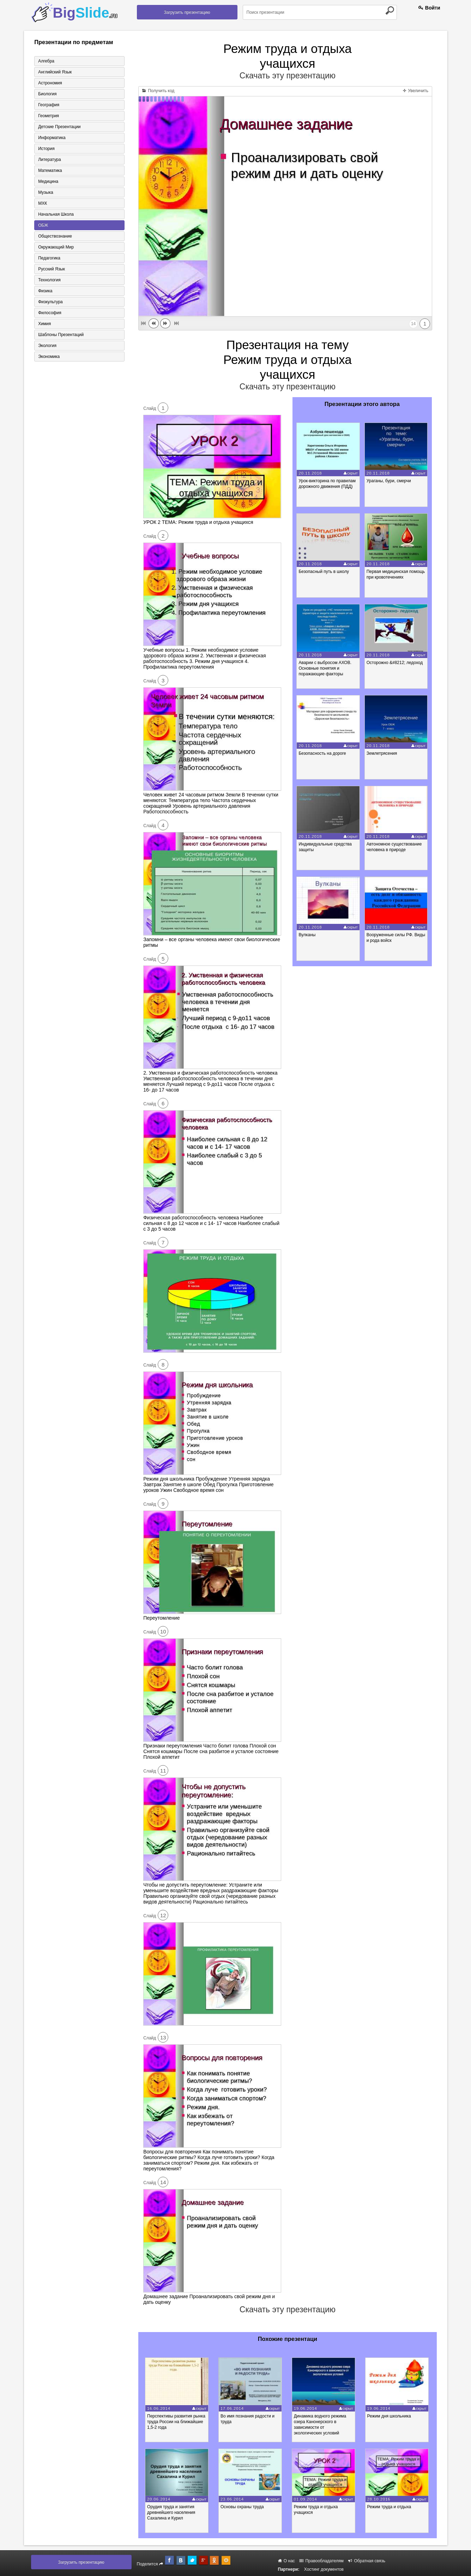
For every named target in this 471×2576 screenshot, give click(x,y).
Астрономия (50, 82)
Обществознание (55, 236)
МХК (42, 203)
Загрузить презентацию (187, 12)
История (46, 148)
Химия (44, 323)
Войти (429, 8)
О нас (286, 2560)
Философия (49, 312)
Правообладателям (322, 2560)
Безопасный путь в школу (323, 571)
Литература (49, 159)
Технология (49, 279)
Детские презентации (59, 126)
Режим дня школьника (389, 2416)
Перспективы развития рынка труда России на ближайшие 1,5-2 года (176, 2422)
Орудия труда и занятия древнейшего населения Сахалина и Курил (171, 2512)
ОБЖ (43, 225)
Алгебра (46, 61)
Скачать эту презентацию (288, 75)
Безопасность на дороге (322, 753)
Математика (50, 170)
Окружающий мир (56, 247)
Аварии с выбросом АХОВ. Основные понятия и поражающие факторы (324, 668)
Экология (47, 345)
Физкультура (50, 301)
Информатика (52, 137)
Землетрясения (382, 753)
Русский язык (51, 269)
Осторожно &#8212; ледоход (395, 662)
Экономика (49, 356)
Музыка (45, 192)
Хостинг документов (324, 2569)
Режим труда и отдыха (389, 2506)
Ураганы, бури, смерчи (389, 480)
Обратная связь (366, 2560)
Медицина (48, 181)
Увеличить (415, 90)
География (48, 104)
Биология (47, 93)
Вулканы (306, 934)
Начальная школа (56, 214)
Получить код (158, 90)
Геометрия (48, 115)
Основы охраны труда (242, 2506)
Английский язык (55, 72)
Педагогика (49, 258)
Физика (45, 290)
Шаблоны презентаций (61, 334)
